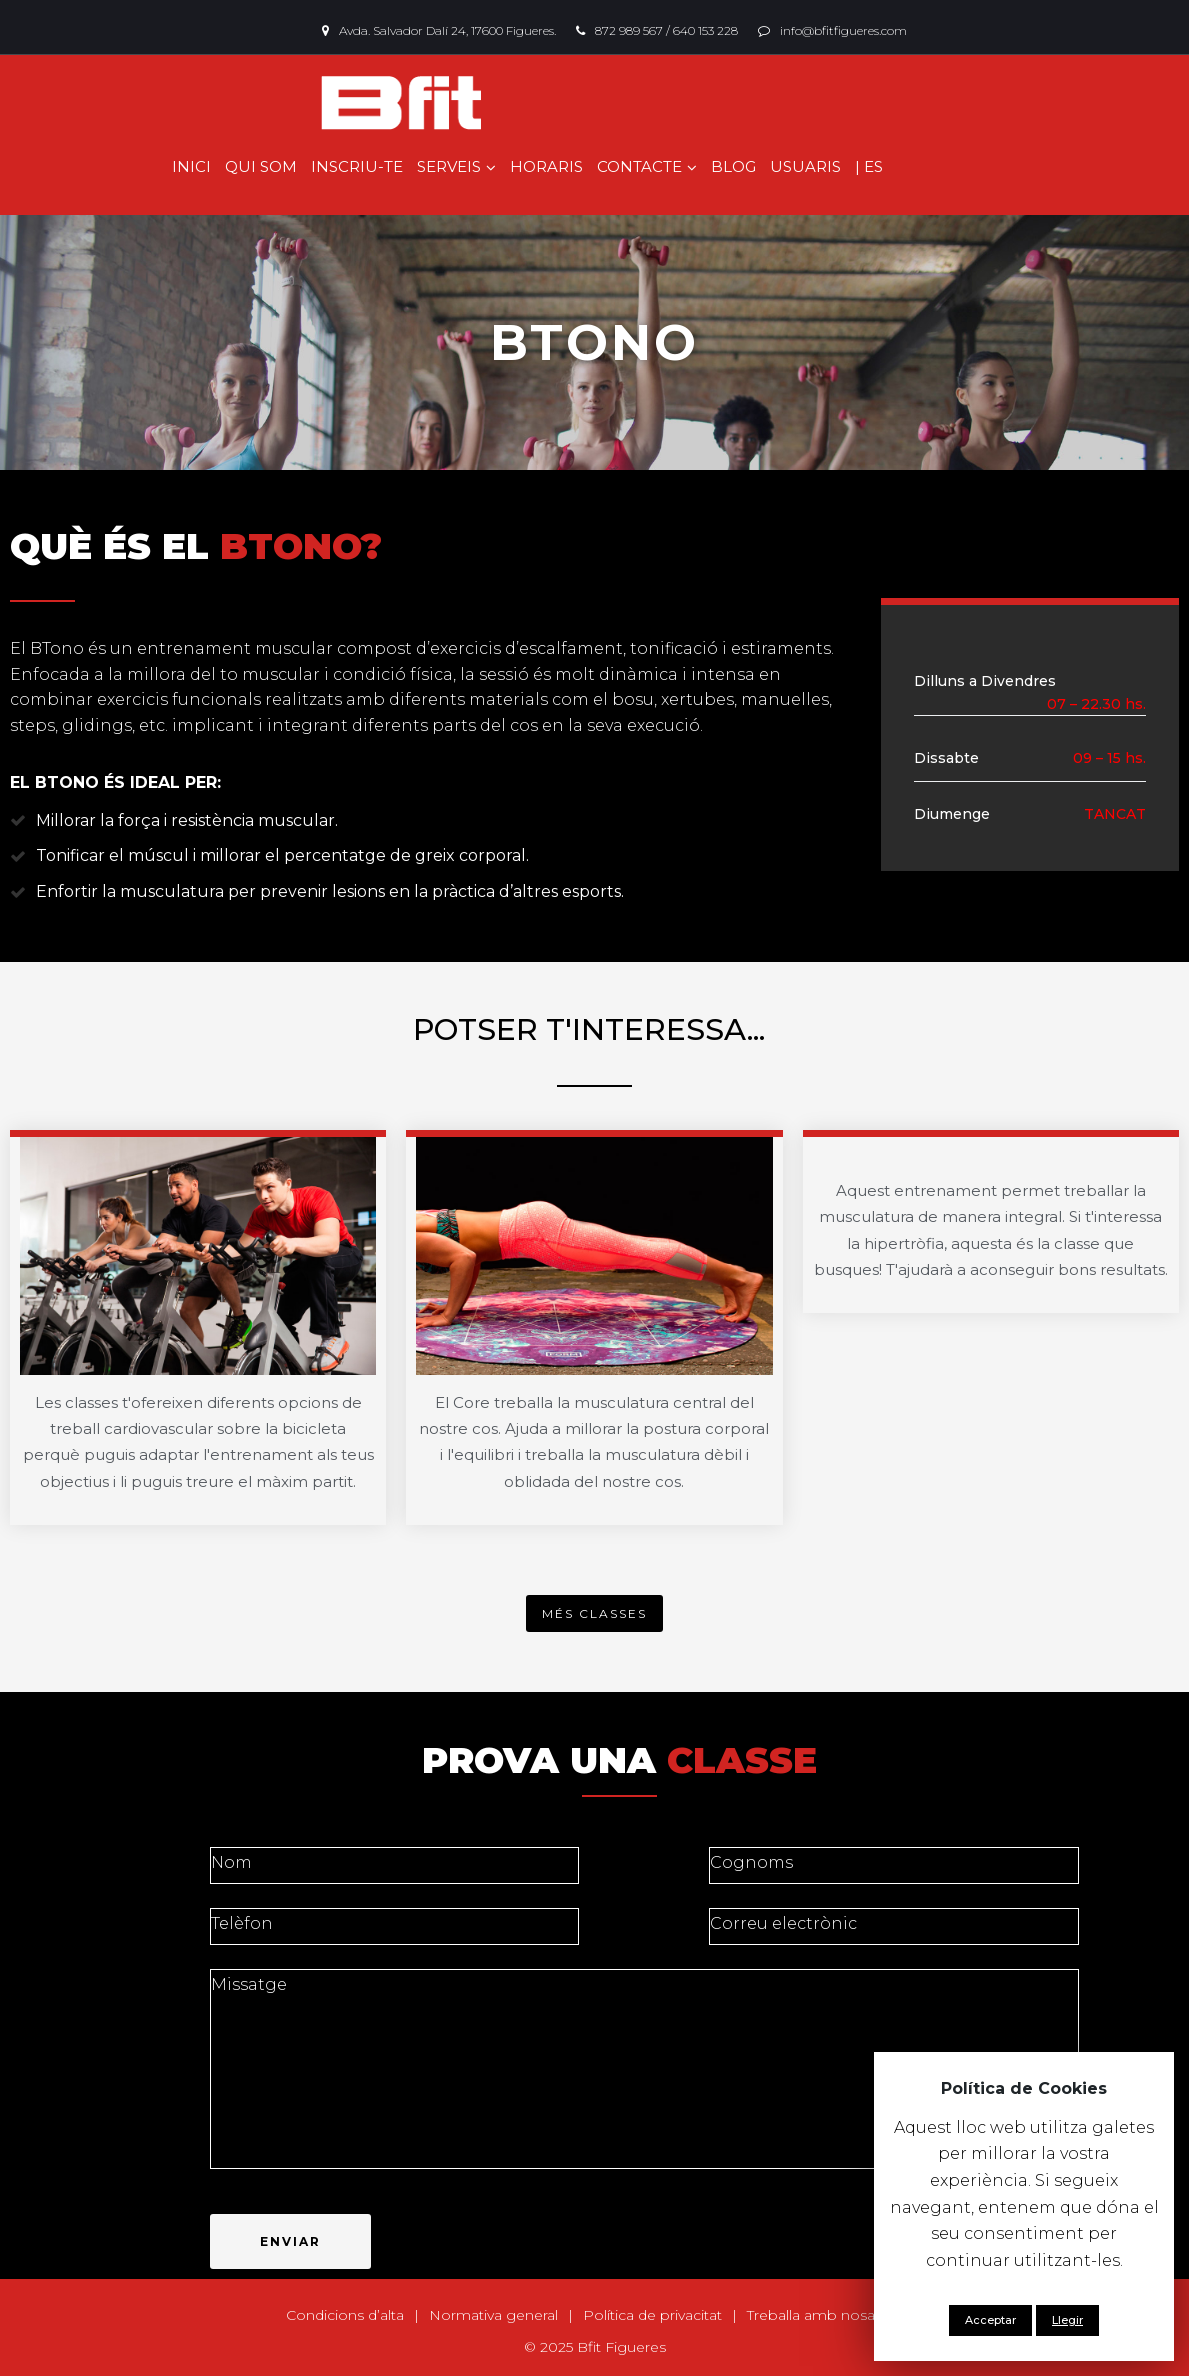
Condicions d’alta (345, 2315)
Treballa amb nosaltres (825, 2315)
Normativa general (493, 2315)
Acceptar (990, 2320)
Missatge (644, 2069)
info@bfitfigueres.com (843, 30)
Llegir (1067, 2320)
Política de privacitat (652, 2315)
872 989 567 (629, 30)
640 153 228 (705, 30)
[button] (594, 1613)
